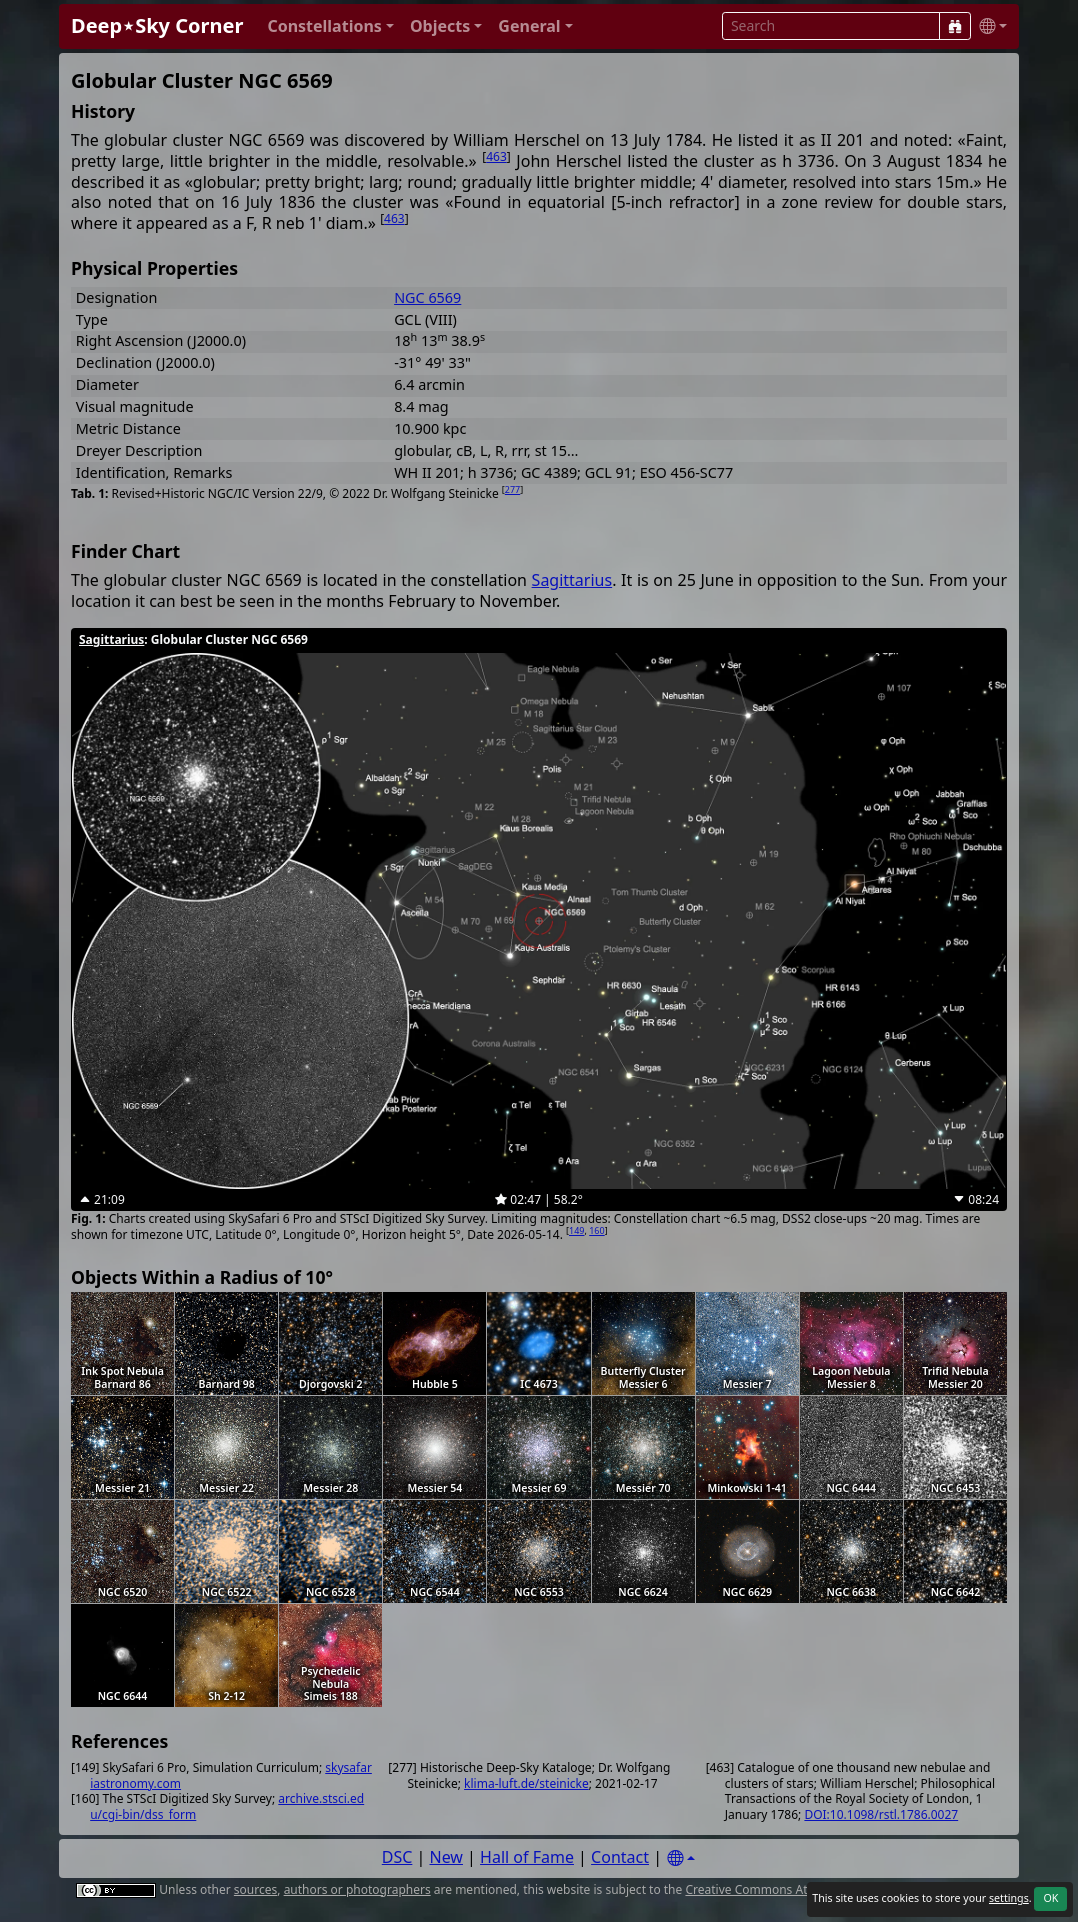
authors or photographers (357, 1889)
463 (496, 156)
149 (576, 1230)
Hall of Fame (527, 1857)
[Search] (955, 26)
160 (596, 1230)
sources (255, 1889)
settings (1009, 1898)
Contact (620, 1857)
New (446, 1857)
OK (1050, 1898)
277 (512, 489)
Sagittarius (572, 580)
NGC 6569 (427, 297)
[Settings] (681, 1858)
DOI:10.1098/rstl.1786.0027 (881, 1814)
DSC (397, 1857)
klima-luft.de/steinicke (526, 1783)
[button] (330, 26)
